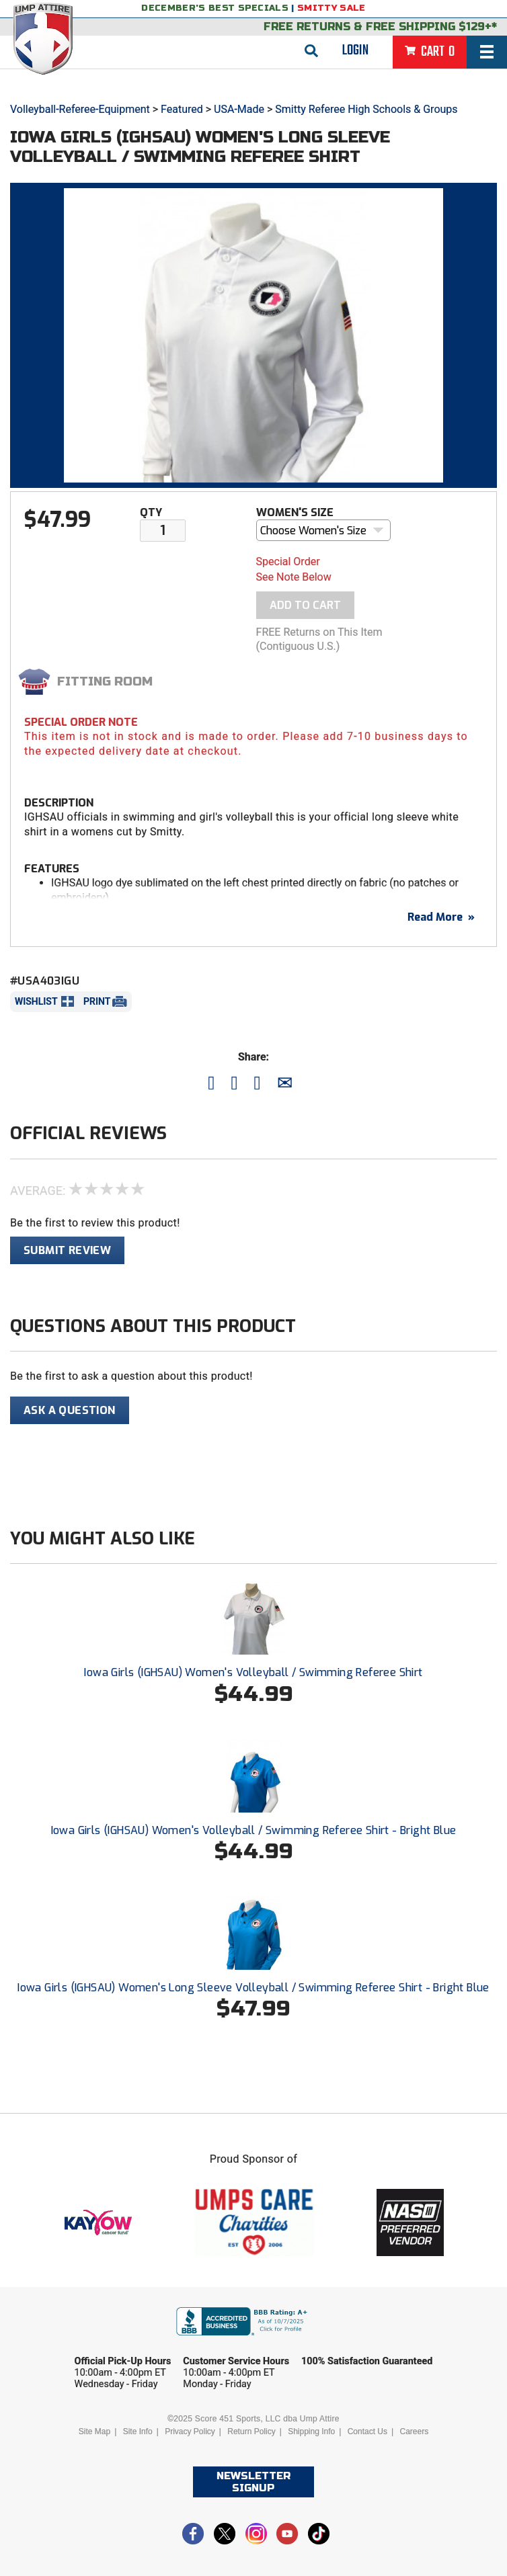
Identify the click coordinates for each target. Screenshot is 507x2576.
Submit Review (67, 1250)
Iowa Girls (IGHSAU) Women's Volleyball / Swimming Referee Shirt (253, 1672)
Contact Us (367, 2431)
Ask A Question (70, 1410)
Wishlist (36, 1001)
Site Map (94, 2431)
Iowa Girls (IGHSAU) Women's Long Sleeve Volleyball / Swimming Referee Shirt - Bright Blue (253, 1988)
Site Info (138, 2431)
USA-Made (239, 109)
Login (355, 50)
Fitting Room (105, 681)
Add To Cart (305, 605)
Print (96, 1001)
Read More (441, 917)
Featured (182, 109)
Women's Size (295, 512)
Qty (151, 512)
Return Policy (251, 2431)
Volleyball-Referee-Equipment (80, 109)
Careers (413, 2431)
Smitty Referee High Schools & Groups (366, 109)
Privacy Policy (190, 2431)
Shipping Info (311, 2431)
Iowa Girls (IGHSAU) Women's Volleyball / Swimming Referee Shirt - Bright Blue (254, 1830)
